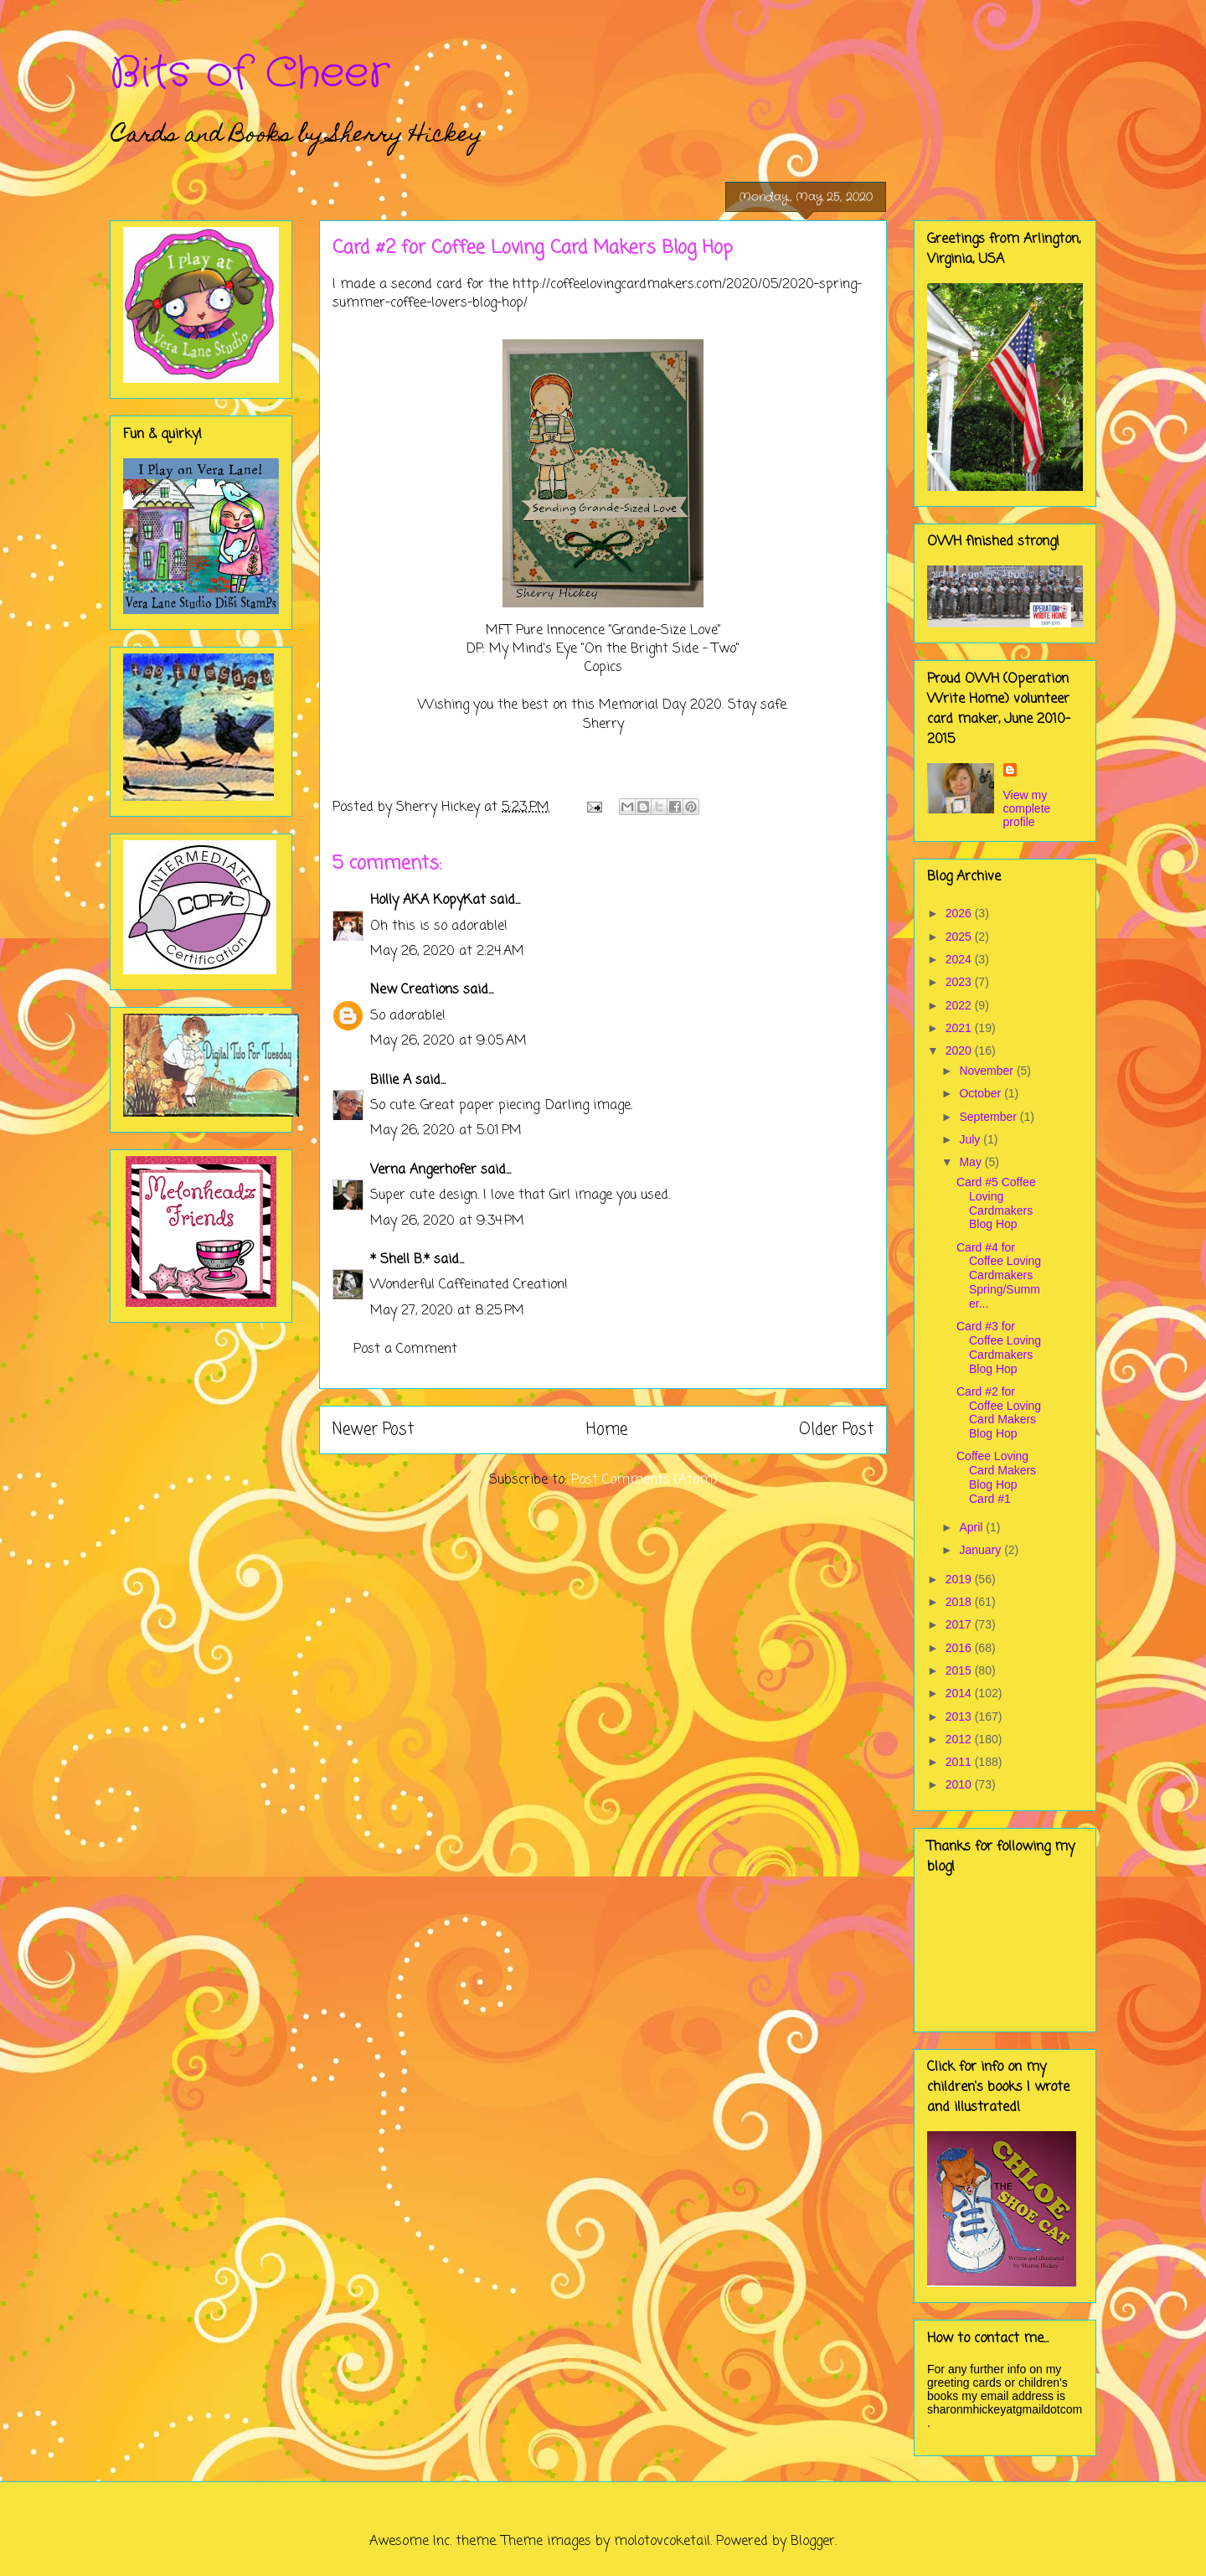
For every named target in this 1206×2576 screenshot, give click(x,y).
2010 (960, 1784)
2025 (960, 936)
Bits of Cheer (249, 74)
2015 (960, 1670)
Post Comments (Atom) (644, 1480)
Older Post (836, 1429)
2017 (960, 1624)
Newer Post (373, 1429)
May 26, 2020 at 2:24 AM (447, 952)
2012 (960, 1739)
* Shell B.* (400, 1260)
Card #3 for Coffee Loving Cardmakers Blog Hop (998, 1347)
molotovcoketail (662, 2542)
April (972, 1527)
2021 (960, 1028)
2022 (960, 1005)
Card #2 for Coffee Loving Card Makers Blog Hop (998, 1412)
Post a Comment (405, 1350)
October (981, 1093)
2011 (960, 1761)
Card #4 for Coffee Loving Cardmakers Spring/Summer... (998, 1275)
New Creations (414, 990)
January (981, 1549)
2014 (960, 1693)
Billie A (390, 1081)
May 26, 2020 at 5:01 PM (446, 1131)
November (987, 1070)
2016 (960, 1648)
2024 (960, 959)
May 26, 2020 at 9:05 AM (448, 1041)
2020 (960, 1050)
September (989, 1116)
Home (606, 1429)
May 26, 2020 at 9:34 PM (447, 1221)
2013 (960, 1716)
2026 (960, 913)
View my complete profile (1027, 808)
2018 (960, 1601)
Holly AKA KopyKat (428, 901)
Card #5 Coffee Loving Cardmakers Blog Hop (996, 1203)
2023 (960, 982)
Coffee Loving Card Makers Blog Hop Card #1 (996, 1477)
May (971, 1162)
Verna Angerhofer (423, 1170)
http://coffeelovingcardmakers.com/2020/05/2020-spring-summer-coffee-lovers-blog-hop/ (597, 294)
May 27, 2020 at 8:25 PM (447, 1311)
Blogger (813, 2542)
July (971, 1139)
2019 (960, 1579)
